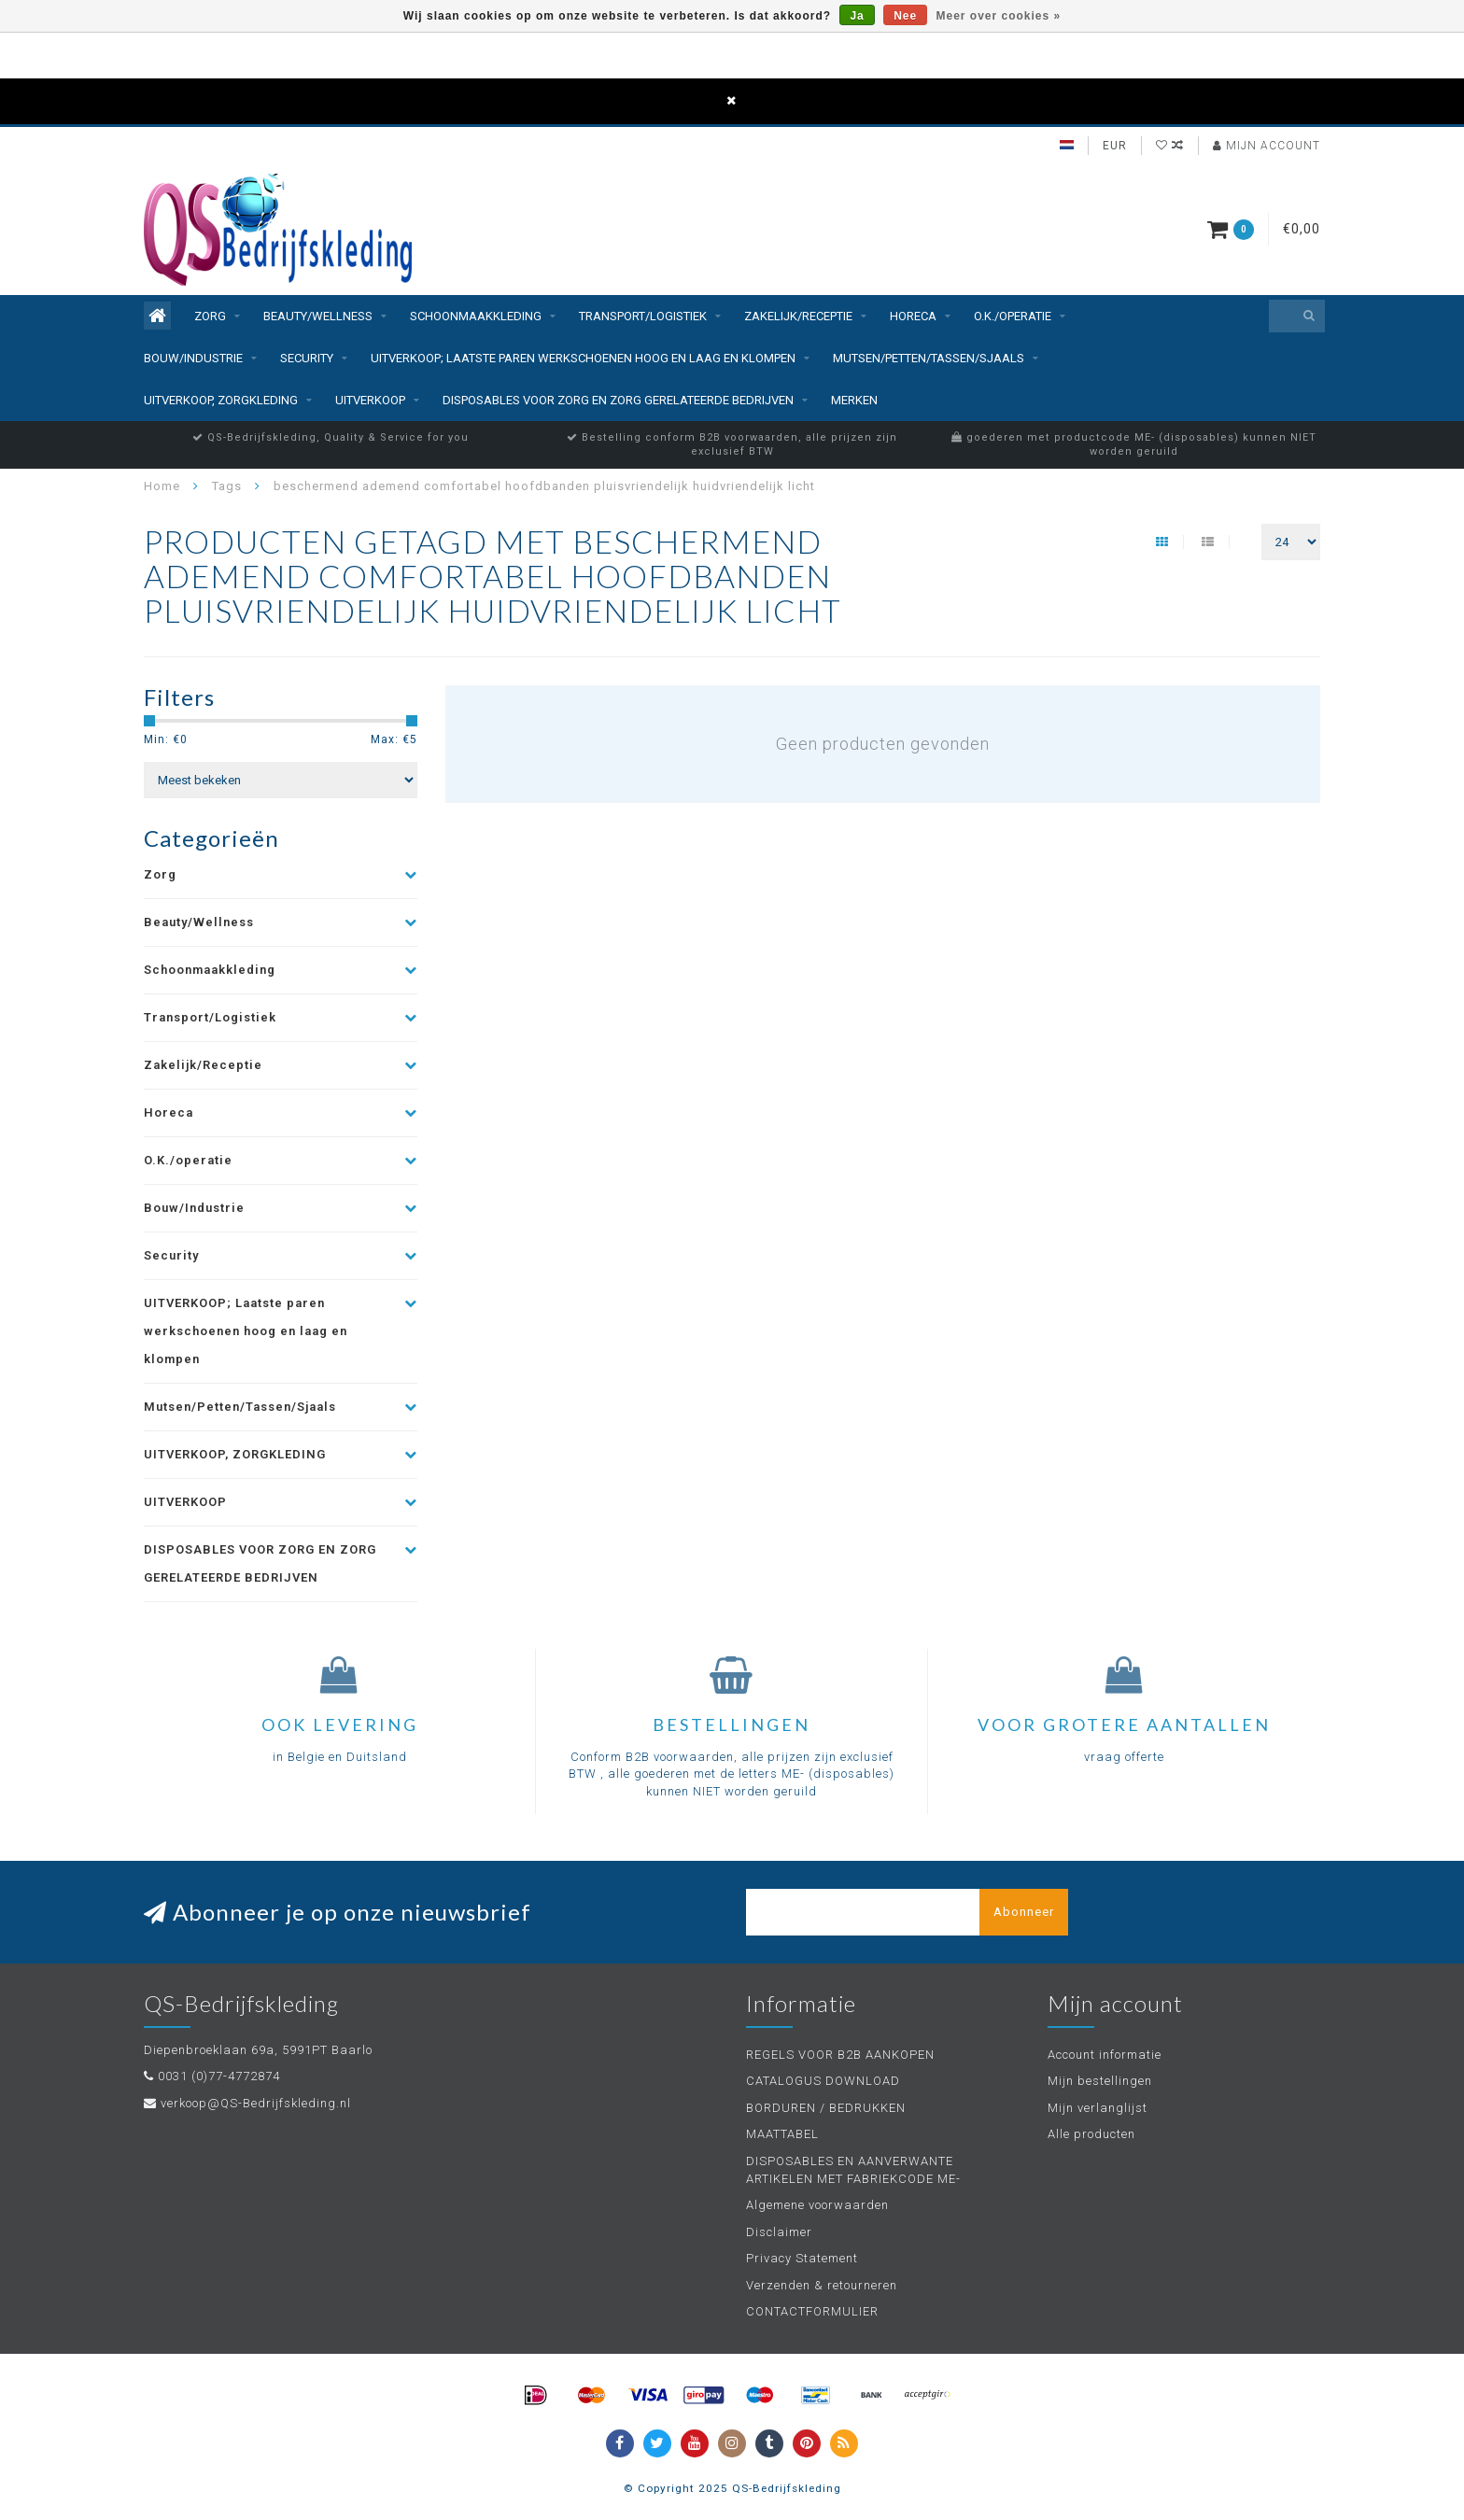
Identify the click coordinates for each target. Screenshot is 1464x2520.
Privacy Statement (802, 2258)
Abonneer (1023, 1912)
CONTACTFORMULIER (812, 2311)
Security (306, 358)
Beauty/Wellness (318, 316)
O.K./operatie (1012, 316)
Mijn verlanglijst (1097, 2108)
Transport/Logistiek (643, 316)
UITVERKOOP (370, 400)
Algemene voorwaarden (817, 2205)
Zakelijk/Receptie (798, 316)
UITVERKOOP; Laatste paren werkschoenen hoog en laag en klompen (583, 358)
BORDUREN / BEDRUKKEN (826, 2108)
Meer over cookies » (999, 15)
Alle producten (1091, 2134)
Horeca (913, 316)
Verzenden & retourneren (821, 2285)
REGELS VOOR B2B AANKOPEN (840, 2055)
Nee (905, 15)
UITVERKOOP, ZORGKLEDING (221, 400)
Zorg (210, 316)
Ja (857, 15)
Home (162, 486)
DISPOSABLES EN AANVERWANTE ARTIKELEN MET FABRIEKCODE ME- (853, 2170)
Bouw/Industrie (193, 358)
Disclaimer (779, 2232)
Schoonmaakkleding (476, 316)
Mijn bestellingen (1100, 2081)
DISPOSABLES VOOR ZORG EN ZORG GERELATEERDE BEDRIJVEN (618, 400)
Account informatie (1104, 2055)
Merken (854, 400)
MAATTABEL (782, 2134)
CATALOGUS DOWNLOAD (823, 2081)
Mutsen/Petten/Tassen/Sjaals (928, 358)
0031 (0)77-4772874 (219, 2076)
